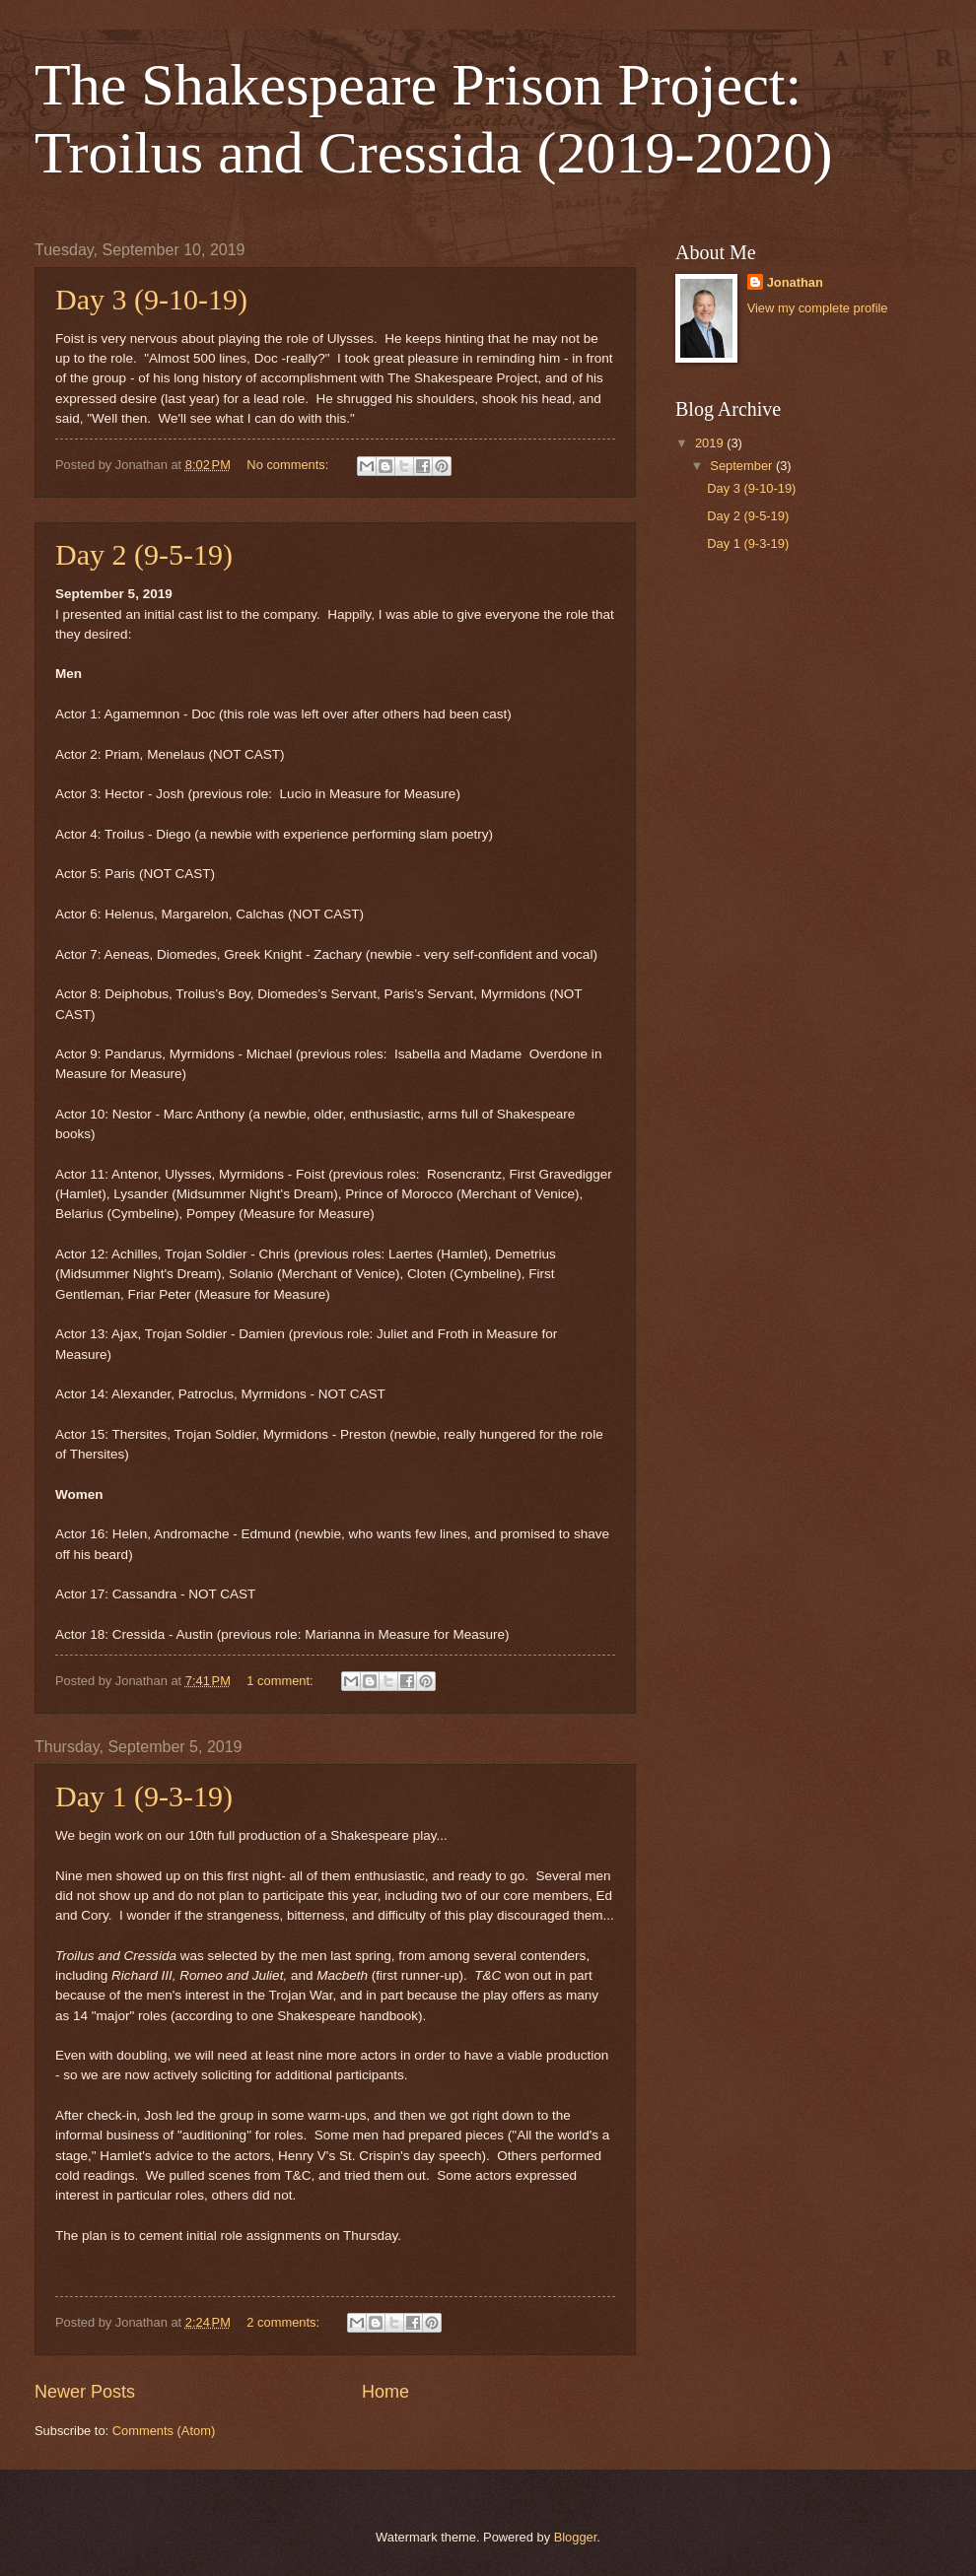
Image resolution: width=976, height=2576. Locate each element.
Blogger (575, 2537)
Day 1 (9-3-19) (144, 1796)
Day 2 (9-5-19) (144, 554)
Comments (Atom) (163, 2430)
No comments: (289, 464)
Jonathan (795, 282)
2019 (711, 443)
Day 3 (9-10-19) (151, 299)
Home (385, 2392)
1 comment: (281, 1680)
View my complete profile (817, 308)
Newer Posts (85, 2392)
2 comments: (284, 2322)
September (743, 465)
